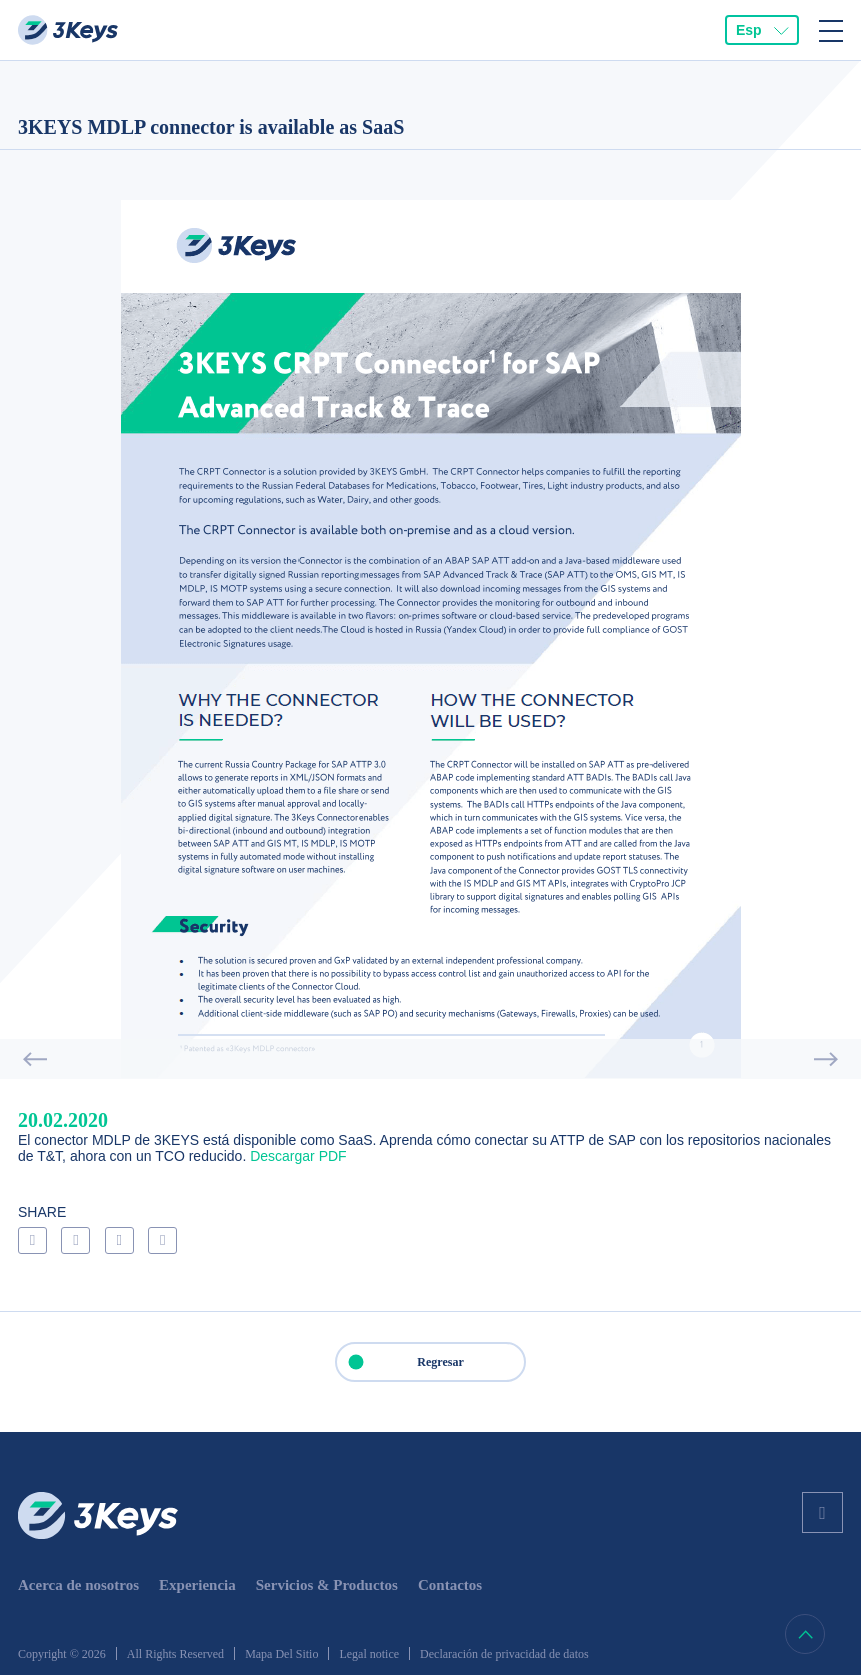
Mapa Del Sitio (281, 1654)
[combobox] (762, 30)
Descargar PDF (298, 1156)
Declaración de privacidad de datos (504, 1654)
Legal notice (369, 1654)
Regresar (400, 1362)
